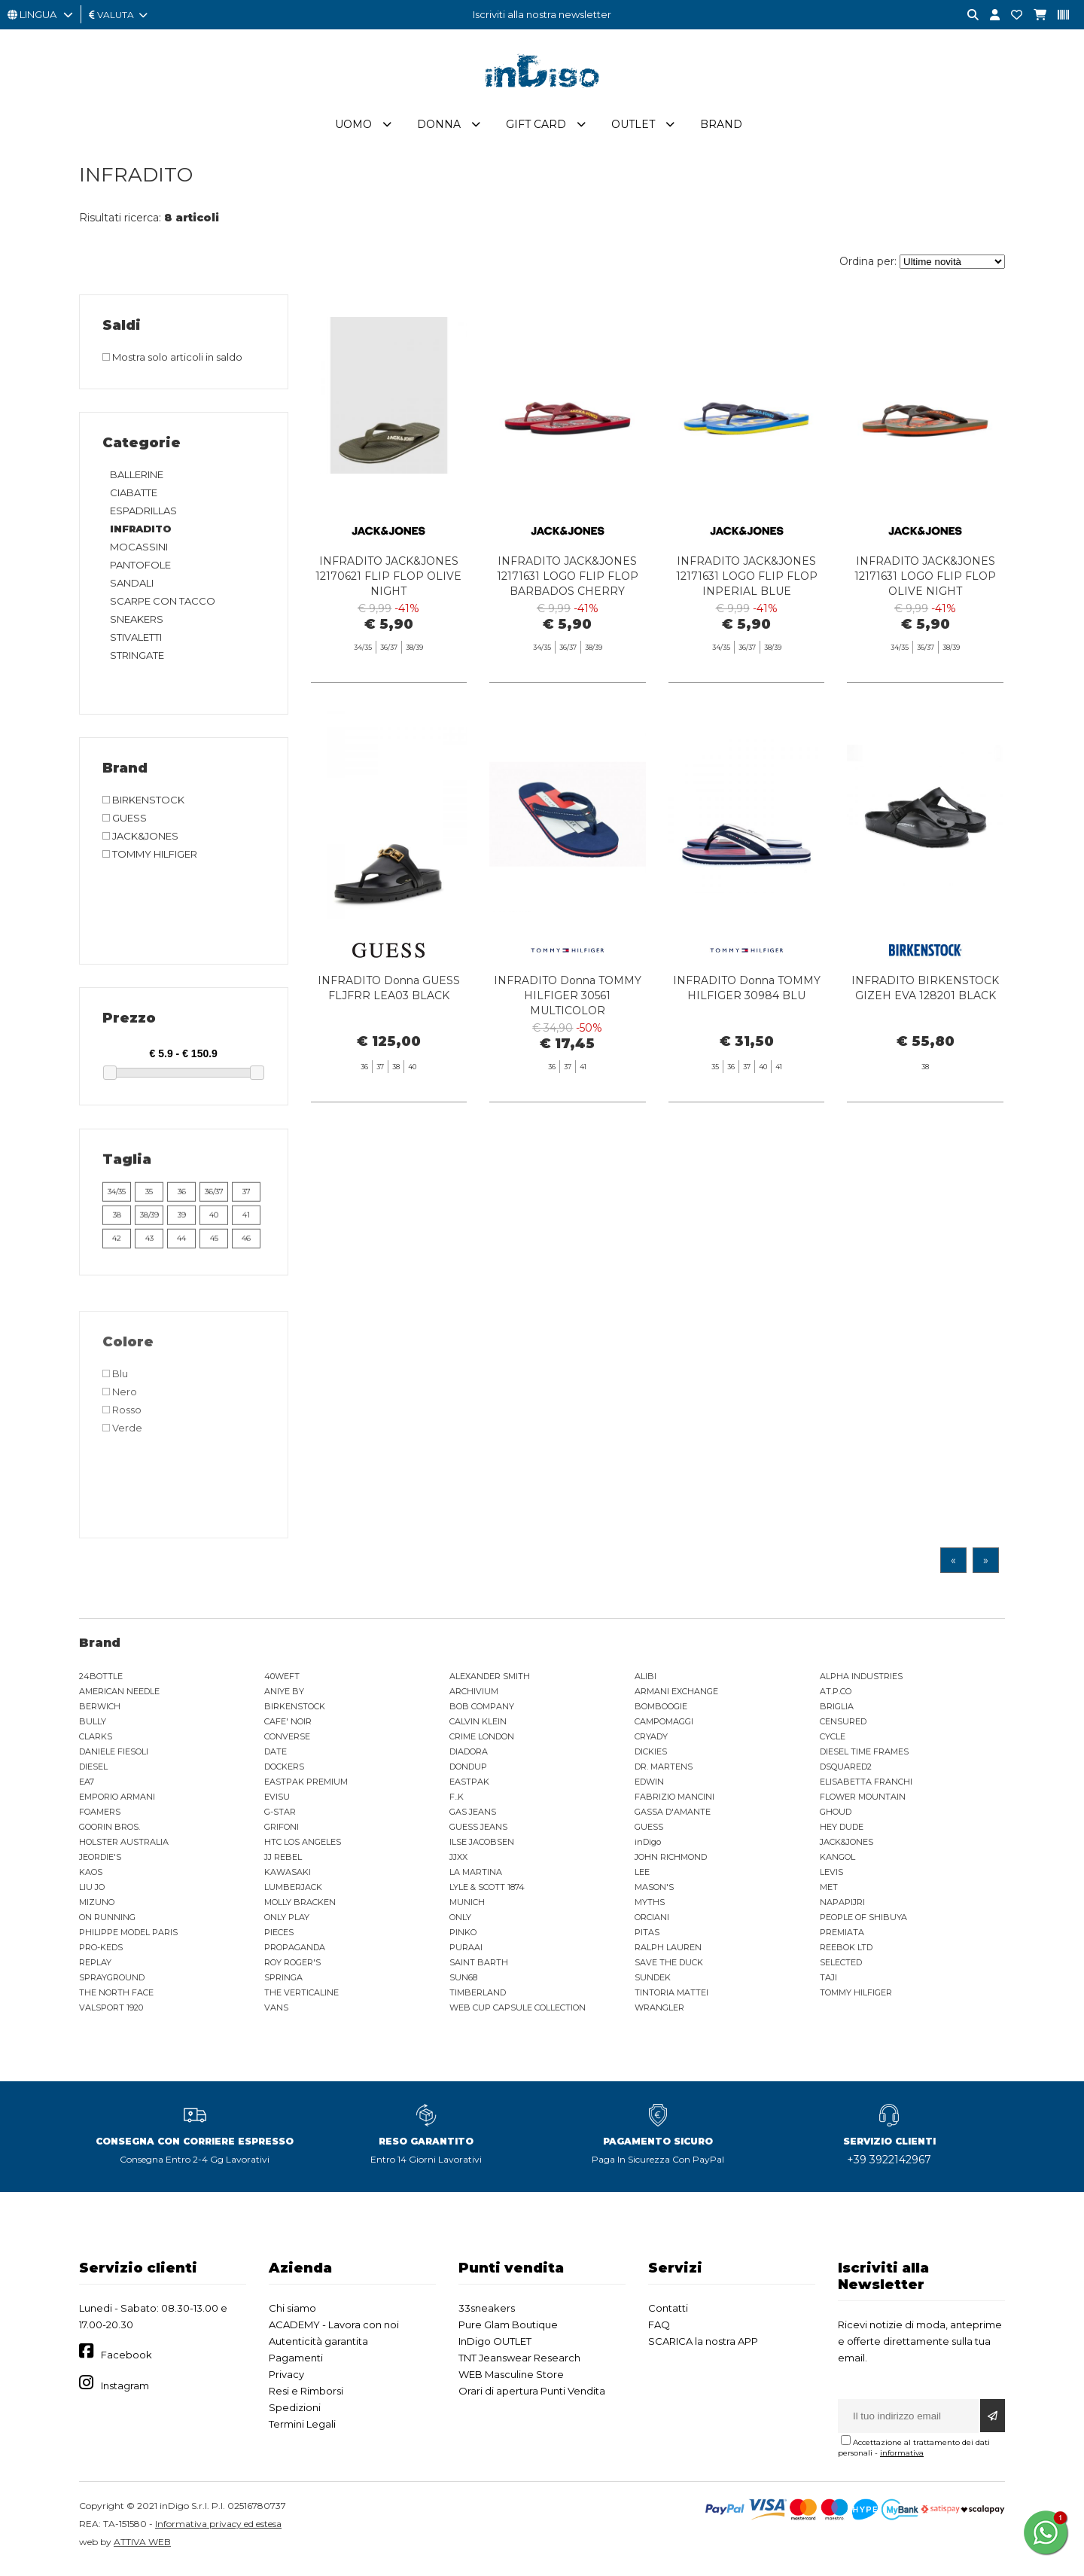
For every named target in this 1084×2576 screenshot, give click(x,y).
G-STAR (280, 1817)
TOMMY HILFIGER (856, 1998)
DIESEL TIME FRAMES (864, 1757)
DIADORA (468, 1757)
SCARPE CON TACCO (162, 607)
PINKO (463, 1938)
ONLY (460, 1923)
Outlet (633, 130)
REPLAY (95, 1968)
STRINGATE (137, 661)
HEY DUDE (841, 1833)
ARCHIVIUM (473, 1697)
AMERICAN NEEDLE (119, 1697)
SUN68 (463, 1983)
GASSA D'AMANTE (673, 1817)
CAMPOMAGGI (664, 1727)
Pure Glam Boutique (508, 2330)
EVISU (277, 1802)
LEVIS (831, 1878)
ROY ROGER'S (292, 1968)
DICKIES (651, 1757)
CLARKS (95, 1742)
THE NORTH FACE (116, 1998)
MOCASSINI (139, 553)
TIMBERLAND (477, 1998)
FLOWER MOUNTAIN (863, 1802)
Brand (721, 130)
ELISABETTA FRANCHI (866, 1787)
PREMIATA (842, 1938)
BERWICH (99, 1712)
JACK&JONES (846, 1848)
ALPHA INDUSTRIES (861, 1682)
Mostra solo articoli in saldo (172, 363)
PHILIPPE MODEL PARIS (128, 1938)
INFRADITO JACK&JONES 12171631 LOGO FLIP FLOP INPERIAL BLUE (747, 582)
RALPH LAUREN (668, 1953)
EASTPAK (469, 1787)
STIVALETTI (136, 643)
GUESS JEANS (478, 1833)
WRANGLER (659, 2013)
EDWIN (649, 1787)
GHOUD (835, 1817)
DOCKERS (284, 1772)
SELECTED (841, 1968)
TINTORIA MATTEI (671, 1998)
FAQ (659, 2330)
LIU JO (92, 1893)
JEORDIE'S (100, 1863)
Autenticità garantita (318, 2347)
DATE (275, 1757)
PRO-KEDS (101, 1953)
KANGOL (837, 1863)
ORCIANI (652, 1923)
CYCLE (832, 1742)
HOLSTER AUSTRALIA (124, 1848)
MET (829, 1893)
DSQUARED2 (846, 1772)
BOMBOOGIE (661, 1712)
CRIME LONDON (481, 1742)
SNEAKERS (136, 625)
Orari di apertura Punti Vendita (531, 2397)
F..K (456, 1802)
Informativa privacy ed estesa (218, 2529)
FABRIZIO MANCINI (674, 1802)
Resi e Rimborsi (306, 2397)
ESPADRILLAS (143, 517)
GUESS (649, 1833)
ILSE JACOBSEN (481, 1848)
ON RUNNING (107, 1923)
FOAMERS (99, 1817)
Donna (439, 130)
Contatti (668, 2314)
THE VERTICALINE (301, 1998)
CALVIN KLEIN (478, 1727)
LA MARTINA (475, 1878)
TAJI (828, 1983)
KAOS (90, 1878)
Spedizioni (295, 2413)
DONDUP (468, 1772)
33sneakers (486, 2314)
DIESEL (93, 1772)
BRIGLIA (837, 1712)
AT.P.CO (835, 1697)
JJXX (458, 1863)
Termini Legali (302, 2430)
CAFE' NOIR (288, 1727)
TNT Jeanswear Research (519, 2364)
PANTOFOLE (140, 571)
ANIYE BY (284, 1697)
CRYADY (651, 1742)
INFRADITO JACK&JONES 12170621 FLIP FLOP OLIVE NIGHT (388, 582)
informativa (902, 2459)
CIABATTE (133, 498)
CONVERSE (287, 1742)
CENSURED (843, 1727)
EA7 (86, 1787)
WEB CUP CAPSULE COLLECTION (517, 2013)
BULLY (92, 1727)
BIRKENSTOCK (294, 1712)
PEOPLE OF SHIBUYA (863, 1923)
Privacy (286, 2380)
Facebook (126, 2361)
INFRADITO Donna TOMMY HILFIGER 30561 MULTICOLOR (567, 1074)
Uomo (353, 130)
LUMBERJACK (293, 1893)
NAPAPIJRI (842, 1908)
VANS (276, 2013)
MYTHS (650, 1908)
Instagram (125, 2391)
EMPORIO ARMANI (117, 1802)
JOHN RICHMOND (671, 1863)
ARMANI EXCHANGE (676, 1697)
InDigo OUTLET (494, 2347)
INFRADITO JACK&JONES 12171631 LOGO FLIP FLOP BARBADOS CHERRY (567, 582)
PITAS (647, 1938)
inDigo (648, 1848)
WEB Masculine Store (511, 2380)
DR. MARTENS (664, 1772)
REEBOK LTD (846, 1953)
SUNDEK (653, 1983)
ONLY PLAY (286, 1923)
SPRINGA (283, 1983)
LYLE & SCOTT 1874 (487, 1893)
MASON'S (654, 1893)
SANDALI (132, 589)
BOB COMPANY (481, 1712)
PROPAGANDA (294, 1953)
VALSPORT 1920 (111, 2013)
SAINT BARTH (478, 1968)
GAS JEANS (472, 1817)
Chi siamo (292, 2314)
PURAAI (466, 1953)
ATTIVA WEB (142, 2547)
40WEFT (282, 1682)
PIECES (279, 1938)
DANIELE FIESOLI (113, 1757)
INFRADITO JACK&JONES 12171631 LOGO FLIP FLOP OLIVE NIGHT (925, 582)
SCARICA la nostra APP (703, 2347)
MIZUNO (96, 1908)
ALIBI (645, 1682)
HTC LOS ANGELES (302, 1848)
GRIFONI (281, 1833)
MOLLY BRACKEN (300, 1908)
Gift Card (536, 130)
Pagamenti (296, 2364)
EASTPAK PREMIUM (306, 1787)
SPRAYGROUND (112, 1983)
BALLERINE (136, 480)
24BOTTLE (101, 1682)
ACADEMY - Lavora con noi (334, 2330)
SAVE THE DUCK (669, 1968)
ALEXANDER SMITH (489, 1682)
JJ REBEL (283, 1863)
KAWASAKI (287, 1878)
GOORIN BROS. (109, 1833)
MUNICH (467, 1908)
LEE (642, 1878)
